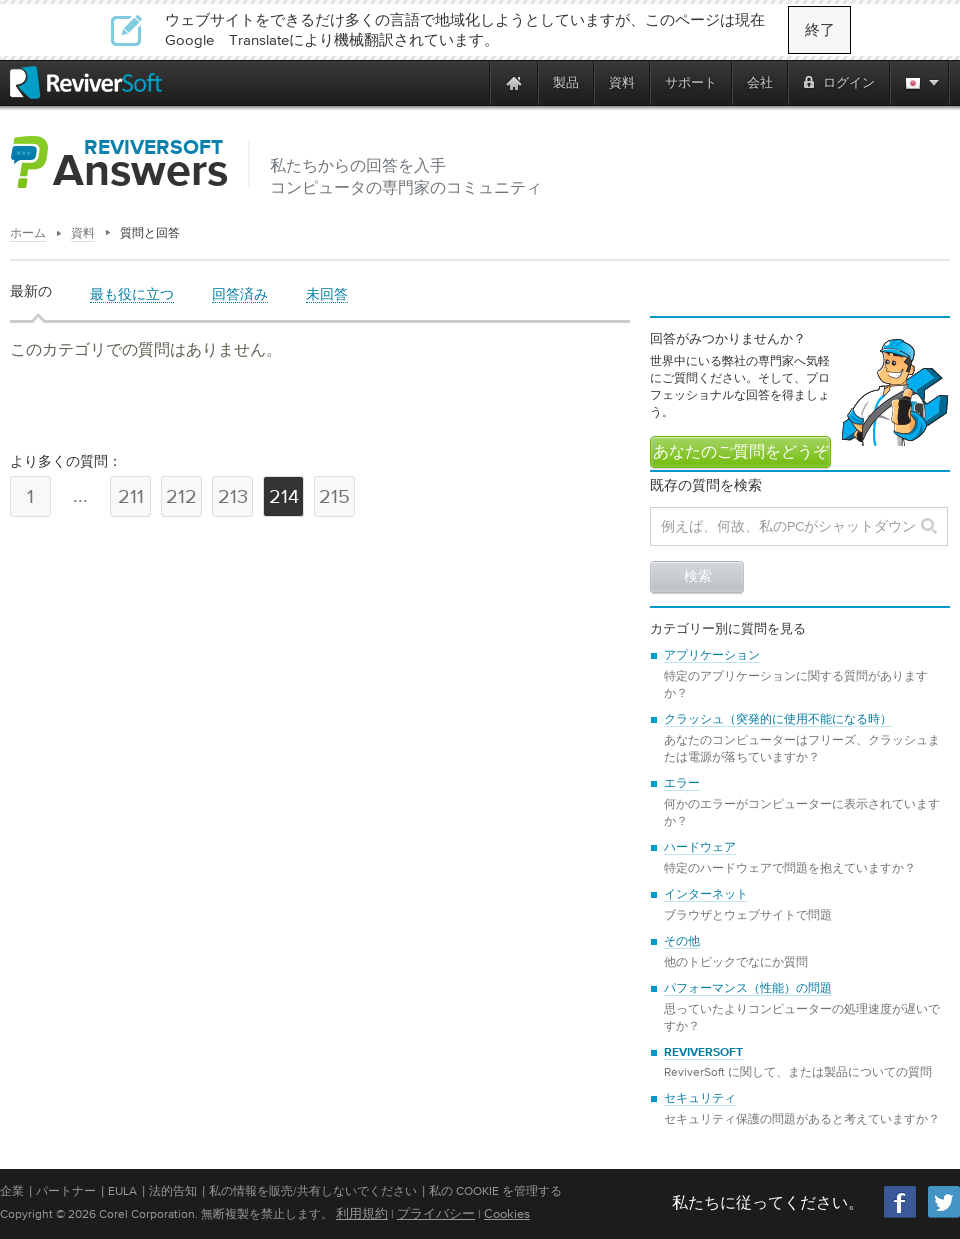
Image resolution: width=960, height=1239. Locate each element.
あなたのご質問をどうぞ (741, 453)
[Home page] (514, 82)
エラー (682, 784)
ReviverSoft (703, 1053)
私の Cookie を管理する (495, 1191)
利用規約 (362, 1213)
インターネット (706, 895)
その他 (682, 942)
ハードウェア (700, 848)
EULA (122, 1191)
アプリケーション (712, 656)
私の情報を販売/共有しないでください (313, 1191)
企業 (12, 1191)
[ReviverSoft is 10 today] (470, 82)
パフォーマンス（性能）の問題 (748, 989)
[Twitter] (944, 1215)
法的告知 (173, 1191)
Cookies (507, 1213)
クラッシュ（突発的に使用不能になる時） (778, 720)
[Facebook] (901, 1215)
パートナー (66, 1191)
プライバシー (436, 1213)
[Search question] (799, 526)
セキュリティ (700, 1099)
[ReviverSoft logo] (86, 82)
